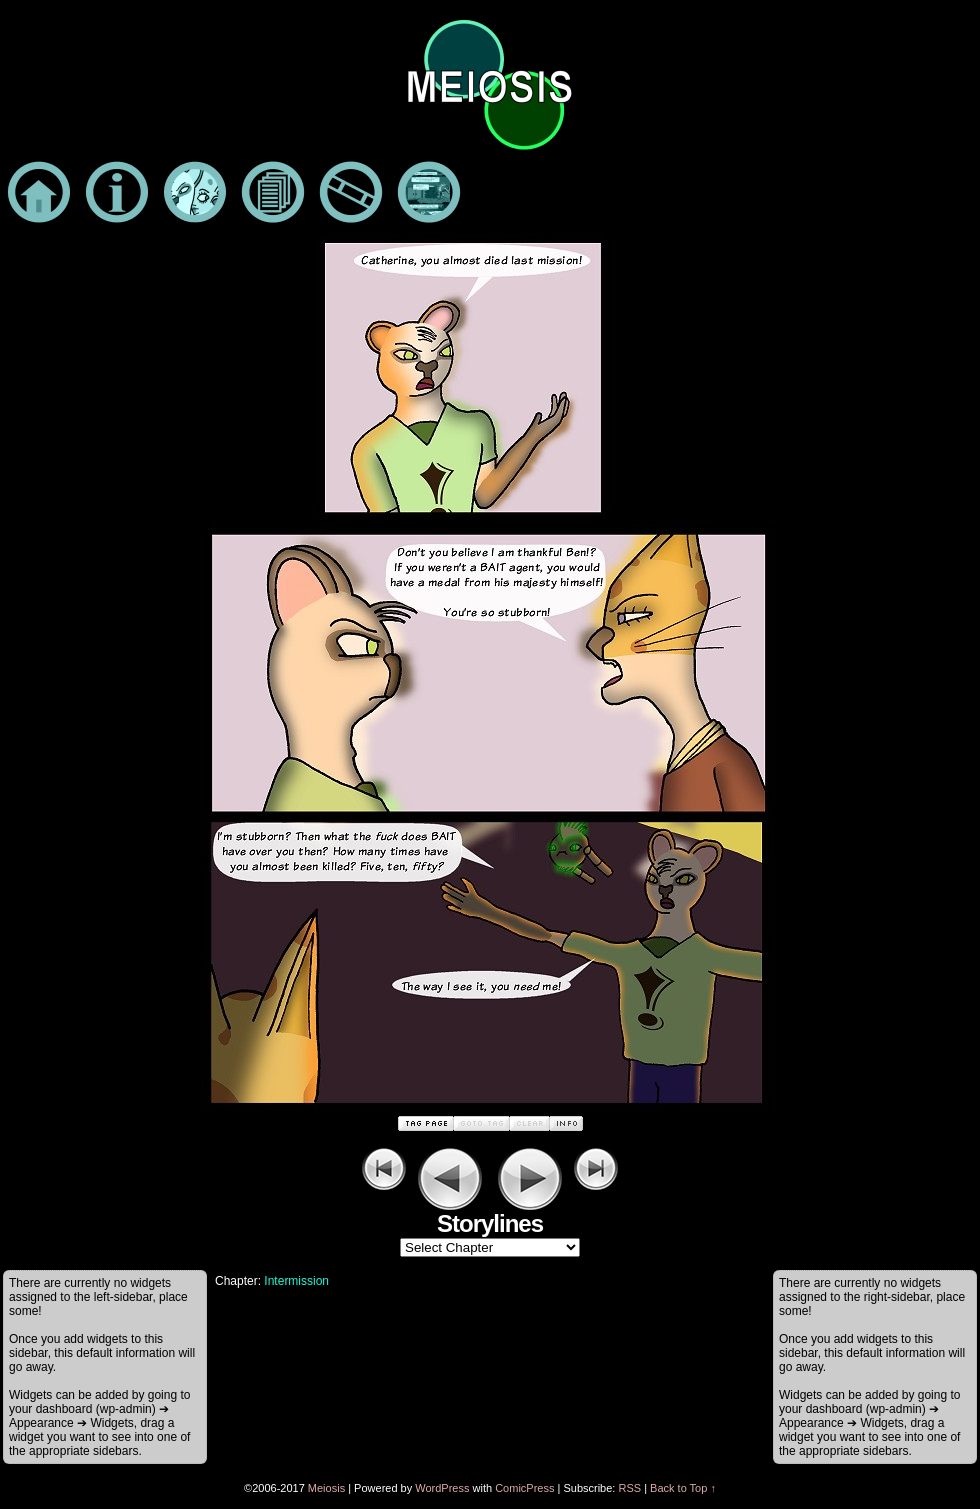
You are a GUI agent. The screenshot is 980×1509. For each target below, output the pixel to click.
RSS (629, 1488)
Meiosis (326, 1488)
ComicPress (524, 1488)
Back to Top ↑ (683, 1488)
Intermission (296, 1281)
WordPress (442, 1488)
